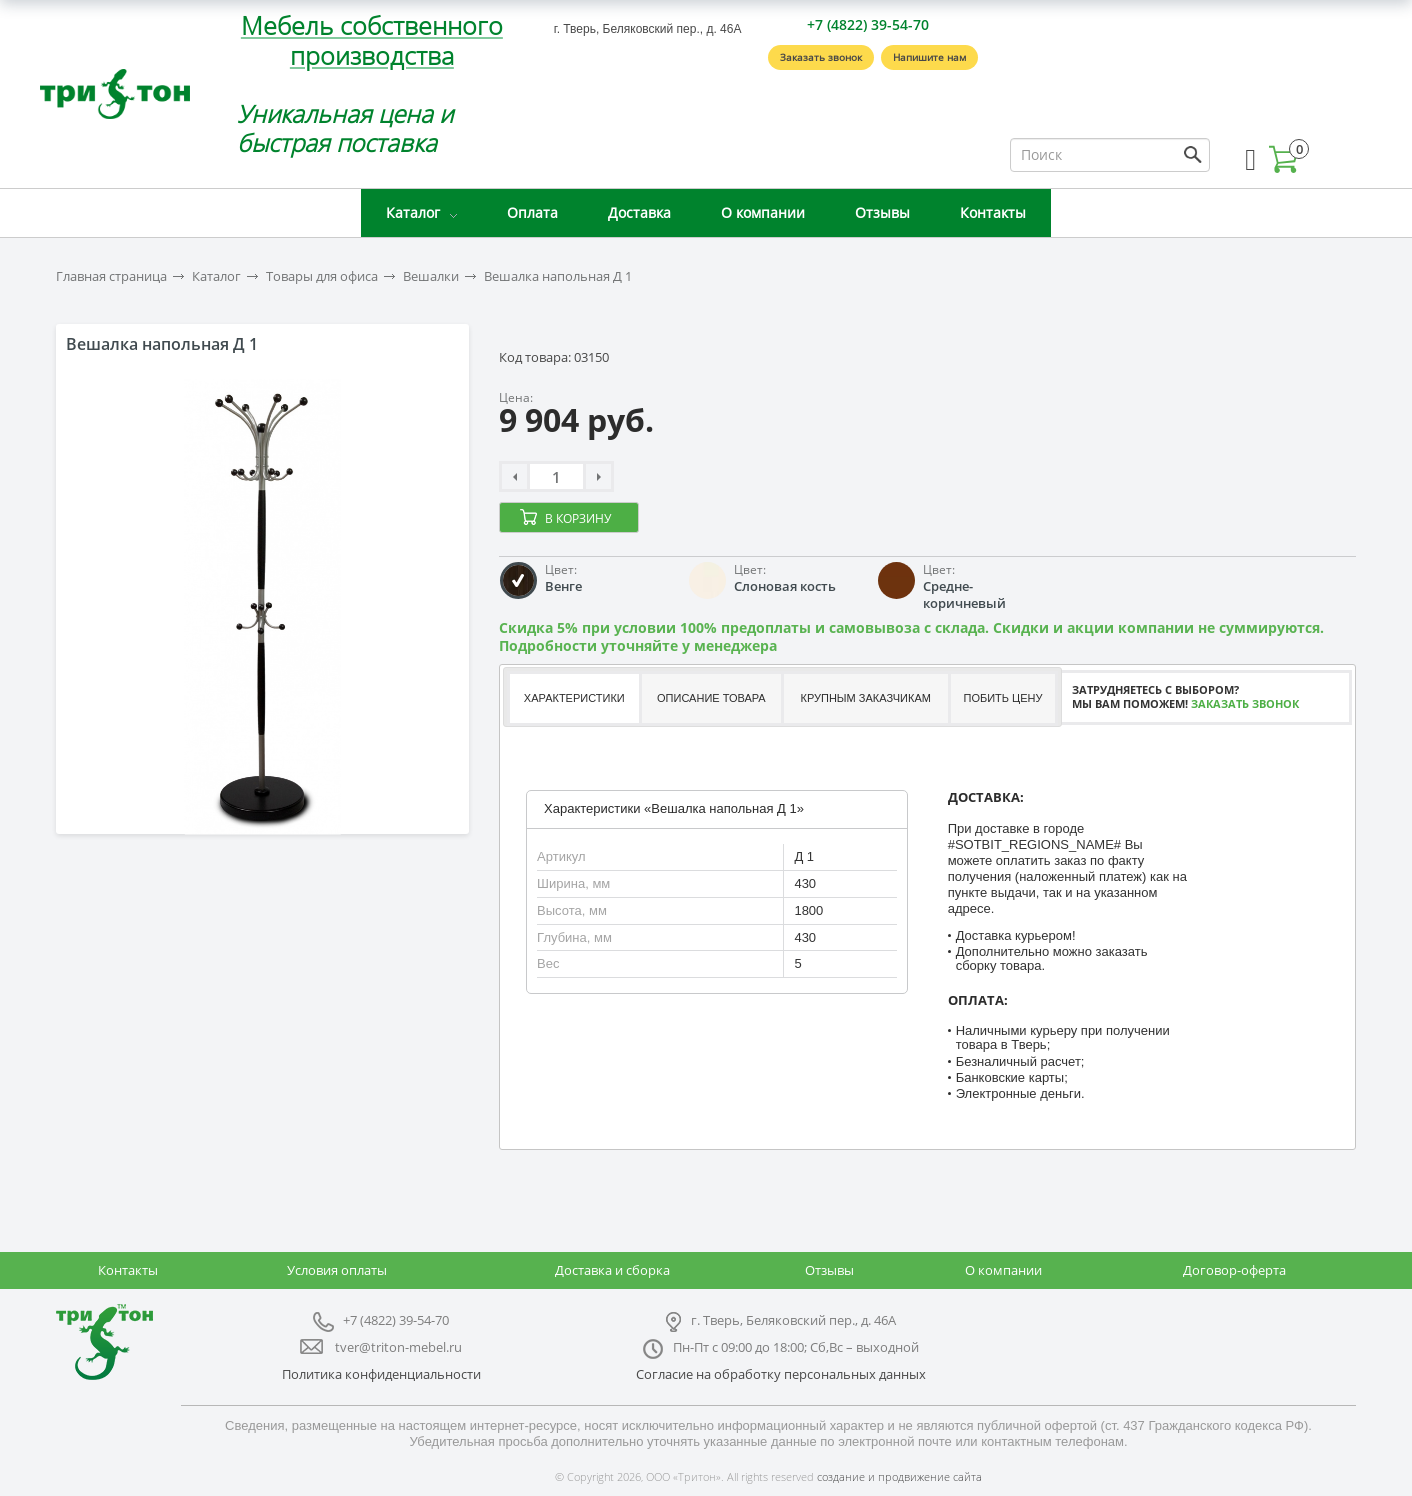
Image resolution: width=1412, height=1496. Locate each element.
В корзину (578, 518)
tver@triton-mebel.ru (398, 1347)
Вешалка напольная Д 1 (558, 276)
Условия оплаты (337, 1270)
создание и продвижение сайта (899, 1476)
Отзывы (882, 212)
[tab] (573, 698)
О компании (763, 212)
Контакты (993, 212)
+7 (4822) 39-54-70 (868, 24)
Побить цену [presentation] (1003, 698)
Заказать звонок (821, 57)
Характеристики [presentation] (574, 698)
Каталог (413, 212)
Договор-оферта (1234, 1270)
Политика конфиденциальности (381, 1374)
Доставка (639, 212)
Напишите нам (929, 57)
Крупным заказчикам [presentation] (865, 698)
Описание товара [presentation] (711, 698)
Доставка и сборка (612, 1270)
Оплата (532, 212)
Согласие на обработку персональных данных (781, 1374)
